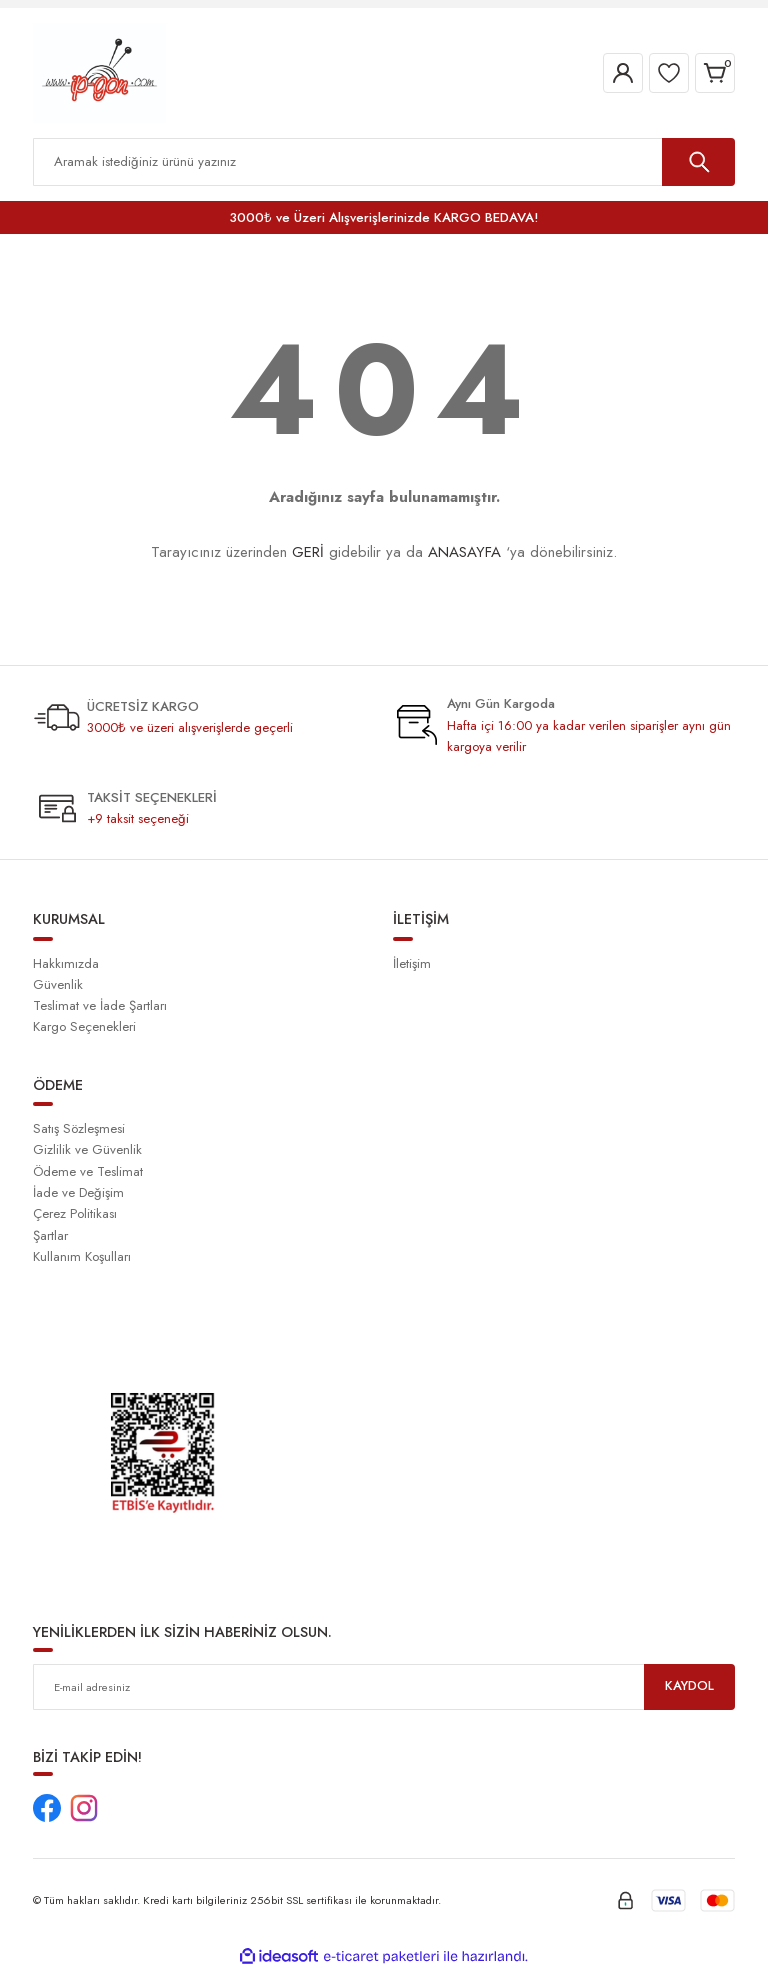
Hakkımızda (66, 963)
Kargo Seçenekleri (84, 1026)
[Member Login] (623, 73)
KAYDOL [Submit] (690, 1686)
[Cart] (715, 73)
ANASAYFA (464, 552)
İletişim (412, 963)
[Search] (384, 162)
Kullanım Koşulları (82, 1256)
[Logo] (99, 72)
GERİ (308, 552)
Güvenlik (58, 984)
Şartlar (50, 1235)
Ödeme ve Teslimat (88, 1171)
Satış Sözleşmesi (79, 1128)
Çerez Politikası (75, 1213)
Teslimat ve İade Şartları (100, 1005)
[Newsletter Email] (384, 1687)
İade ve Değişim (78, 1192)
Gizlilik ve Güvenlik (87, 1149)
